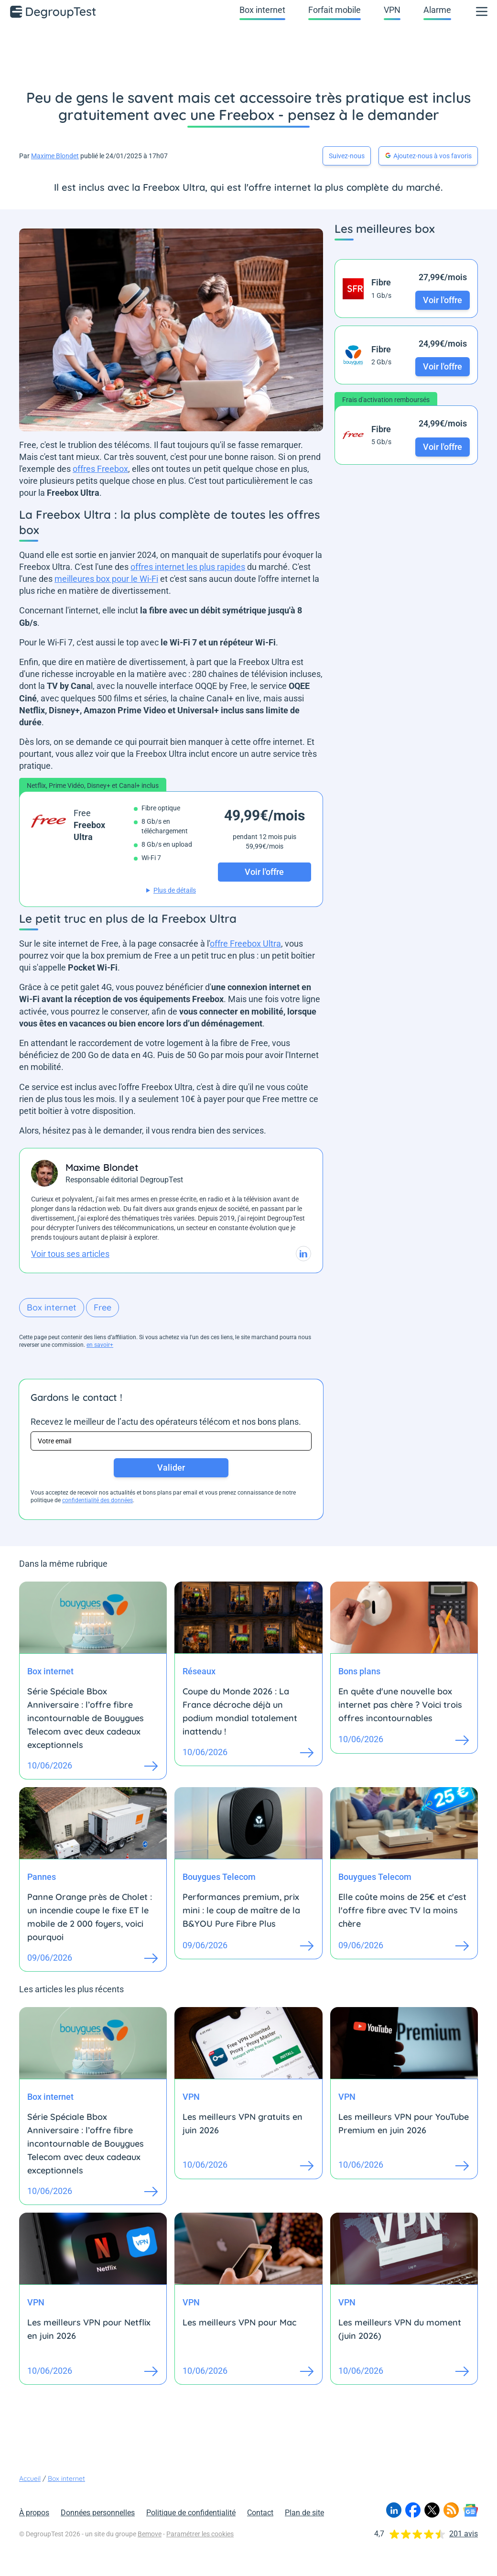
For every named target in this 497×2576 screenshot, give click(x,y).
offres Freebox (100, 469)
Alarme (437, 10)
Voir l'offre (442, 300)
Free (102, 1307)
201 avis (463, 2533)
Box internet (262, 10)
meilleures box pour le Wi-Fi (106, 579)
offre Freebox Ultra (245, 944)
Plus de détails (174, 890)
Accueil (30, 2478)
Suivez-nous (347, 156)
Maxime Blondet (55, 156)
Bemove (150, 2534)
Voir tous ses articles (70, 1254)
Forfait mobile (334, 10)
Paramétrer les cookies (200, 2534)
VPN (392, 10)
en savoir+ (99, 1345)
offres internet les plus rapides (187, 567)
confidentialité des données (97, 1500)
